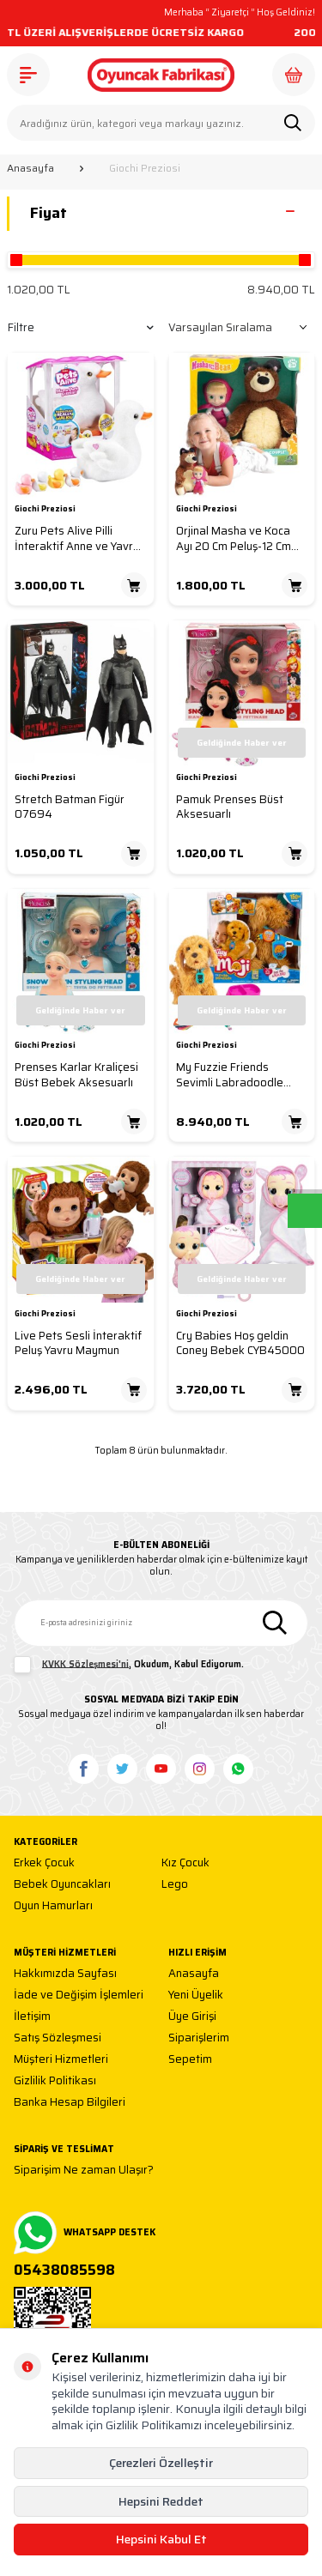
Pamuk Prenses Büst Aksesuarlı (229, 807)
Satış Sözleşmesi (57, 2038)
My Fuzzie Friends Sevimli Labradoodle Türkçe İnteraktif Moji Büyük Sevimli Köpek (231, 1075)
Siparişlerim (198, 2038)
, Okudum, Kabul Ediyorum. (129, 1664)
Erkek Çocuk (44, 1863)
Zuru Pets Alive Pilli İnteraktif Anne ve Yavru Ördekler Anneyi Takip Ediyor (77, 538)
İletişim (32, 2017)
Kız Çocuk (185, 1863)
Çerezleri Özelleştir (161, 2462)
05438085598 (64, 2270)
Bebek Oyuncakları (62, 1885)
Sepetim (190, 2060)
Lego (174, 1885)
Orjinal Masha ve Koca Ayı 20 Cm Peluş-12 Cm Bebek (233, 538)
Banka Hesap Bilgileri (69, 2103)
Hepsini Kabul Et (161, 2539)
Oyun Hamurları (53, 1906)
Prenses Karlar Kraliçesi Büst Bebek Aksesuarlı (76, 1075)
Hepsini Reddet (161, 2501)
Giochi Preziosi (45, 510)
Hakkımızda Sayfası (65, 1974)
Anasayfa (30, 168)
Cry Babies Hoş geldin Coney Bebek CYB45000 (240, 1343)
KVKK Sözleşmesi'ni (85, 1663)
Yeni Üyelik (195, 1995)
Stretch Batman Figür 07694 (70, 807)
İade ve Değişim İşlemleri (78, 1995)
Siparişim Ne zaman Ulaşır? (84, 2170)
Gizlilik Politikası (55, 2081)
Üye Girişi (192, 2017)
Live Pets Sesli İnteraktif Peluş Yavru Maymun (78, 1343)
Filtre (81, 327)
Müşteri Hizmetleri (61, 2060)
